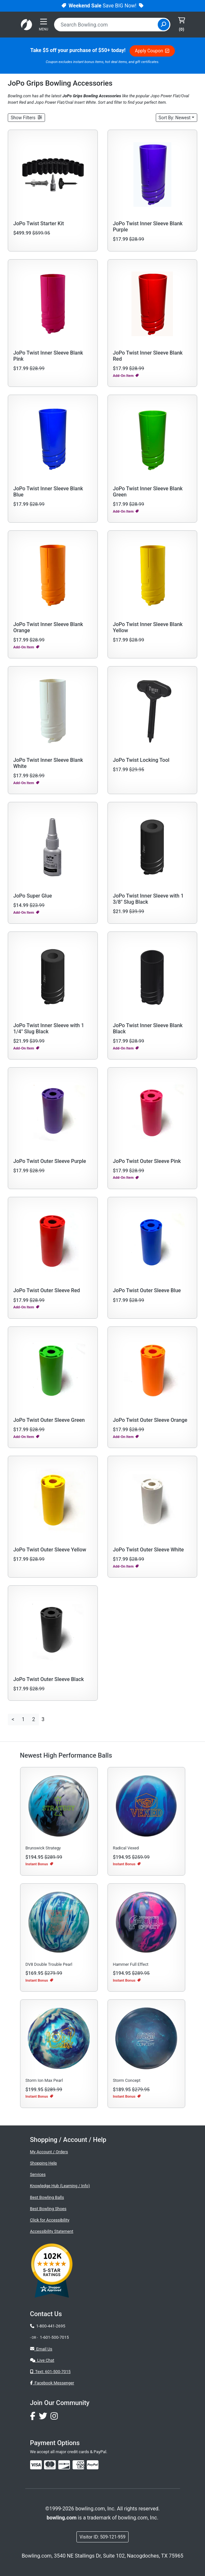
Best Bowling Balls (47, 2197)
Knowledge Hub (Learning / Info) (60, 2185)
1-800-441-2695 (47, 2326)
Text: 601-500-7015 (50, 2371)
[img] (92, 2465)
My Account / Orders (49, 2151)
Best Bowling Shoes (48, 2208)
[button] (26, 117)
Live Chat (42, 2360)
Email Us (41, 2349)
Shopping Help (43, 2163)
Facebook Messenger (52, 2382)
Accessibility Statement (52, 2231)
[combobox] (106, 24)
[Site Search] (163, 24)
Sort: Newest (175, 117)
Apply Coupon (152, 50)
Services (38, 2174)
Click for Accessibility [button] (50, 2220)
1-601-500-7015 (54, 2337)
